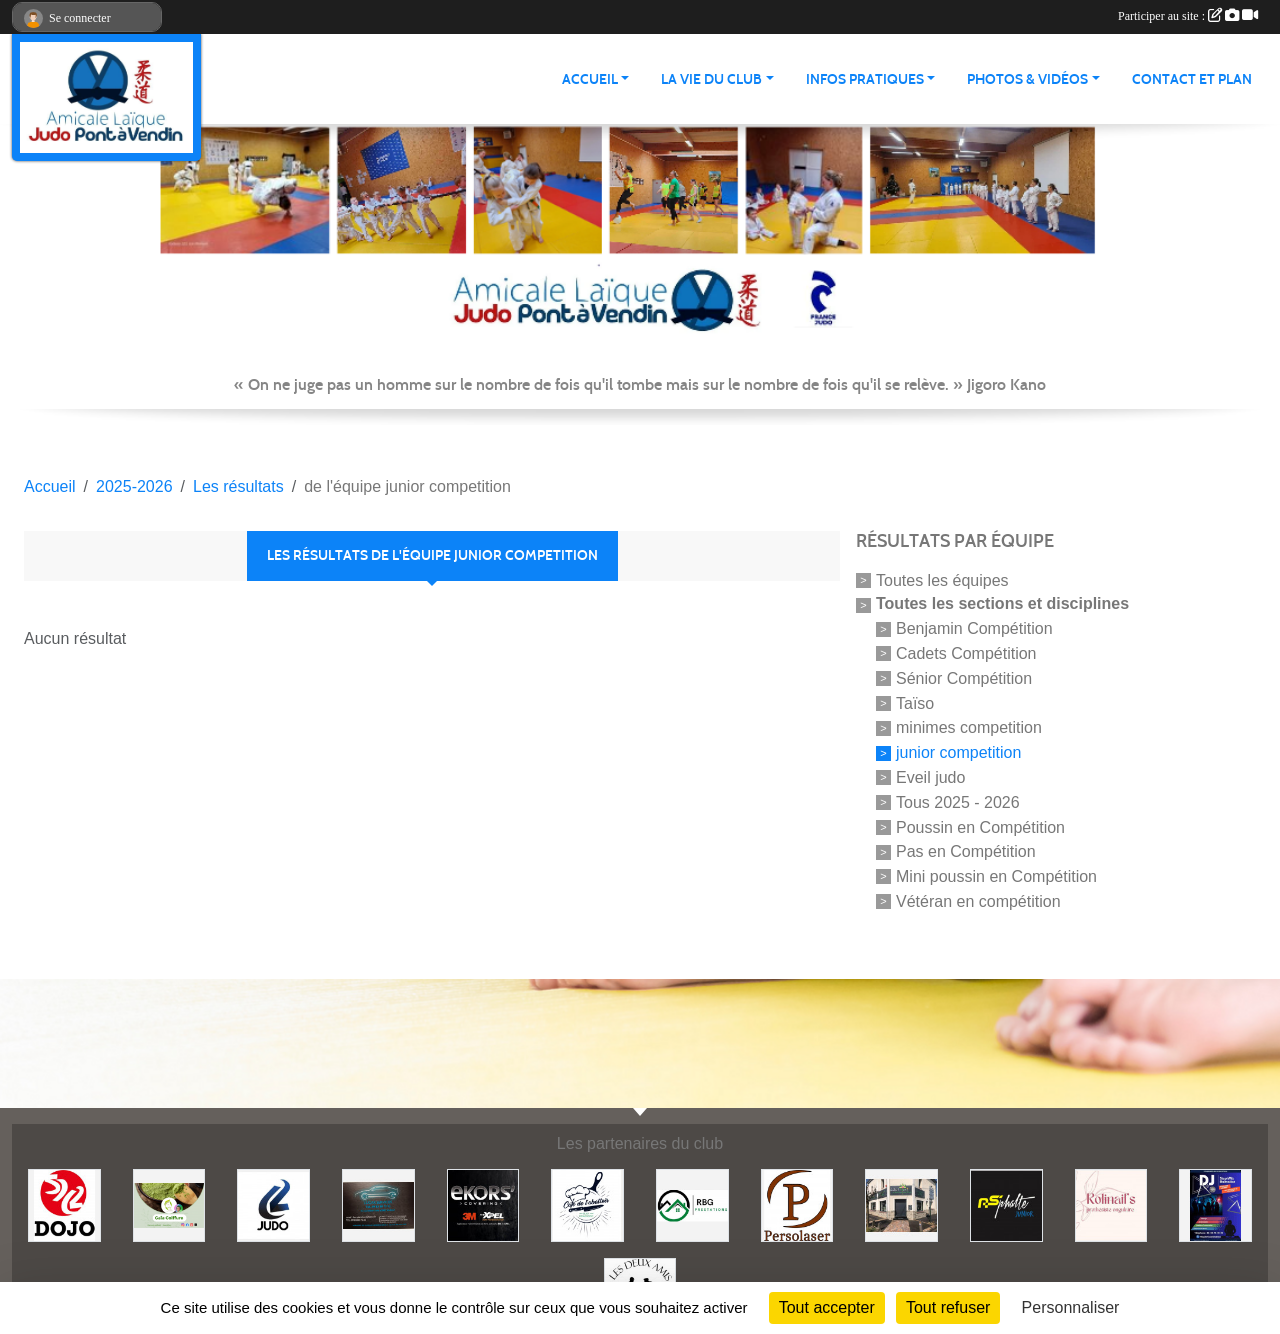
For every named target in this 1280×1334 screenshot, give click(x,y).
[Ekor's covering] (483, 1204)
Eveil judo (930, 777)
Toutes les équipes (942, 579)
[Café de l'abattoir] (587, 1204)
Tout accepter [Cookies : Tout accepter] (827, 1307)
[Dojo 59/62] (64, 1204)
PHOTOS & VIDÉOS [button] (1027, 79)
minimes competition (969, 727)
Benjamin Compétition (974, 628)
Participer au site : (1188, 16)
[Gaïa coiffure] (169, 1204)
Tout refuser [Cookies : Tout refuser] (948, 1307)
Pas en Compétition (966, 851)
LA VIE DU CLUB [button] (711, 79)
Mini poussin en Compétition (996, 876)
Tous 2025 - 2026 (958, 802)
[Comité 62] (273, 1204)
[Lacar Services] (378, 1204)
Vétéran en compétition (978, 901)
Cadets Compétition (966, 653)
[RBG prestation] (692, 1204)
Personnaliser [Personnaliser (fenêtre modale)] (1071, 1307)
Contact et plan (1192, 79)
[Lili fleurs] (901, 1204)
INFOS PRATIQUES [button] (865, 79)
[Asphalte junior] (1006, 1204)
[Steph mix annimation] (1215, 1204)
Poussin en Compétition (980, 826)
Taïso (915, 702)
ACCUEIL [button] (590, 79)
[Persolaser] (797, 1204)
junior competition (958, 752)
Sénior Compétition (964, 678)
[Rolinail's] (1111, 1204)
